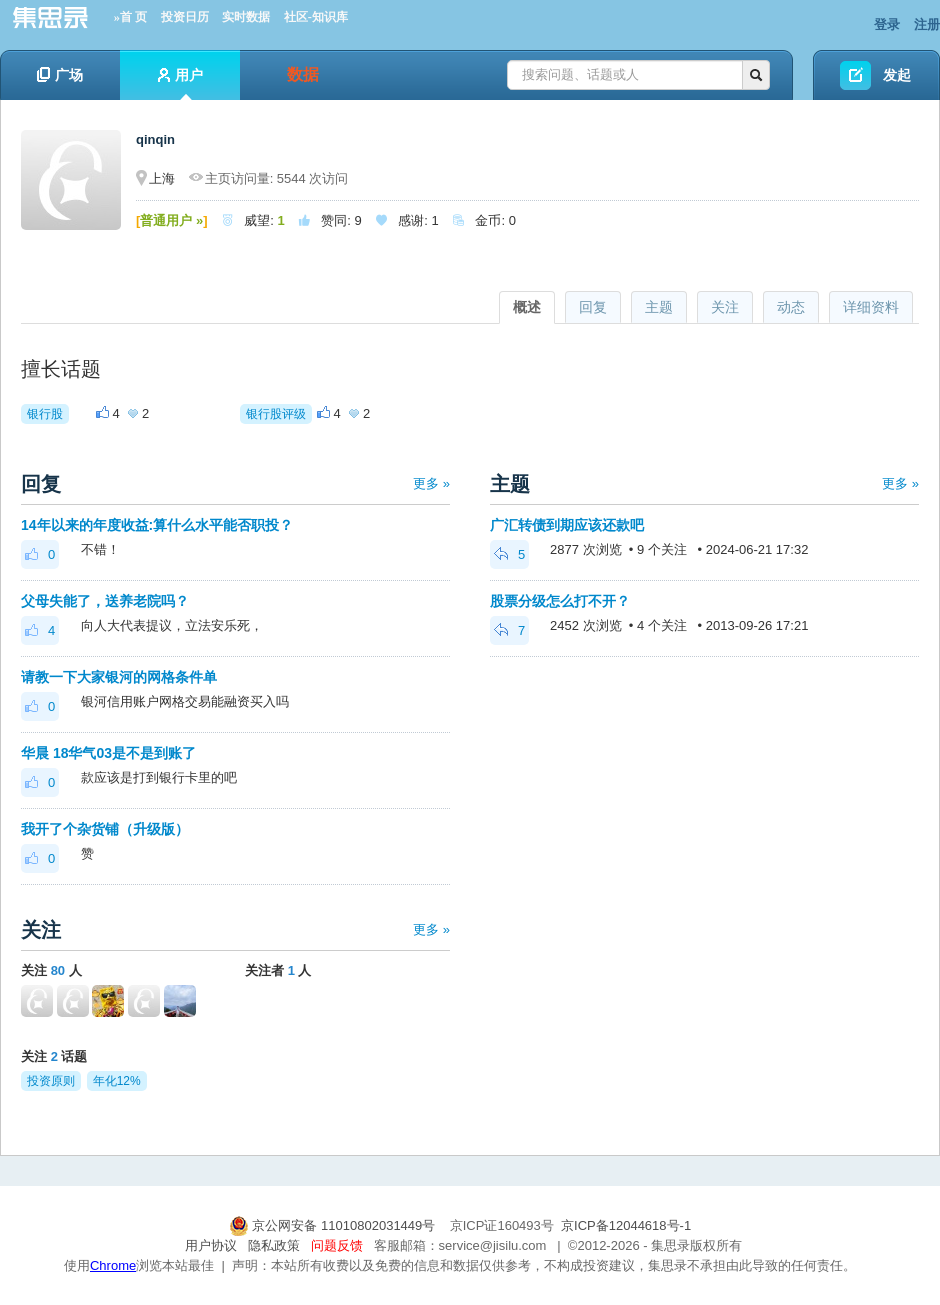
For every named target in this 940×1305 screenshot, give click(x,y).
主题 (659, 307)
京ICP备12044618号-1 (626, 1225)
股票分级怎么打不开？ (560, 601)
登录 (887, 24)
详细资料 (871, 307)
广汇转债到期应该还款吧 (567, 525)
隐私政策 (274, 1245)
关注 (725, 307)
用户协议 (211, 1245)
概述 (527, 307)
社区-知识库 (316, 17)
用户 (180, 83)
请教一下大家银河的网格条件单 (119, 677)
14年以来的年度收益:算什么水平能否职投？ (157, 525)
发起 (897, 75)
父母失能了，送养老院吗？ (105, 601)
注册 (927, 24)
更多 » (431, 483)
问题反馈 (337, 1245)
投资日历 (185, 17)
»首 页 (130, 17)
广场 (60, 75)
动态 (791, 307)
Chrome (113, 1265)
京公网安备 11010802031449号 (334, 1225)
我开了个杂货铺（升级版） (105, 829)
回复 (593, 307)
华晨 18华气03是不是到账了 (108, 753)
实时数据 (246, 17)
